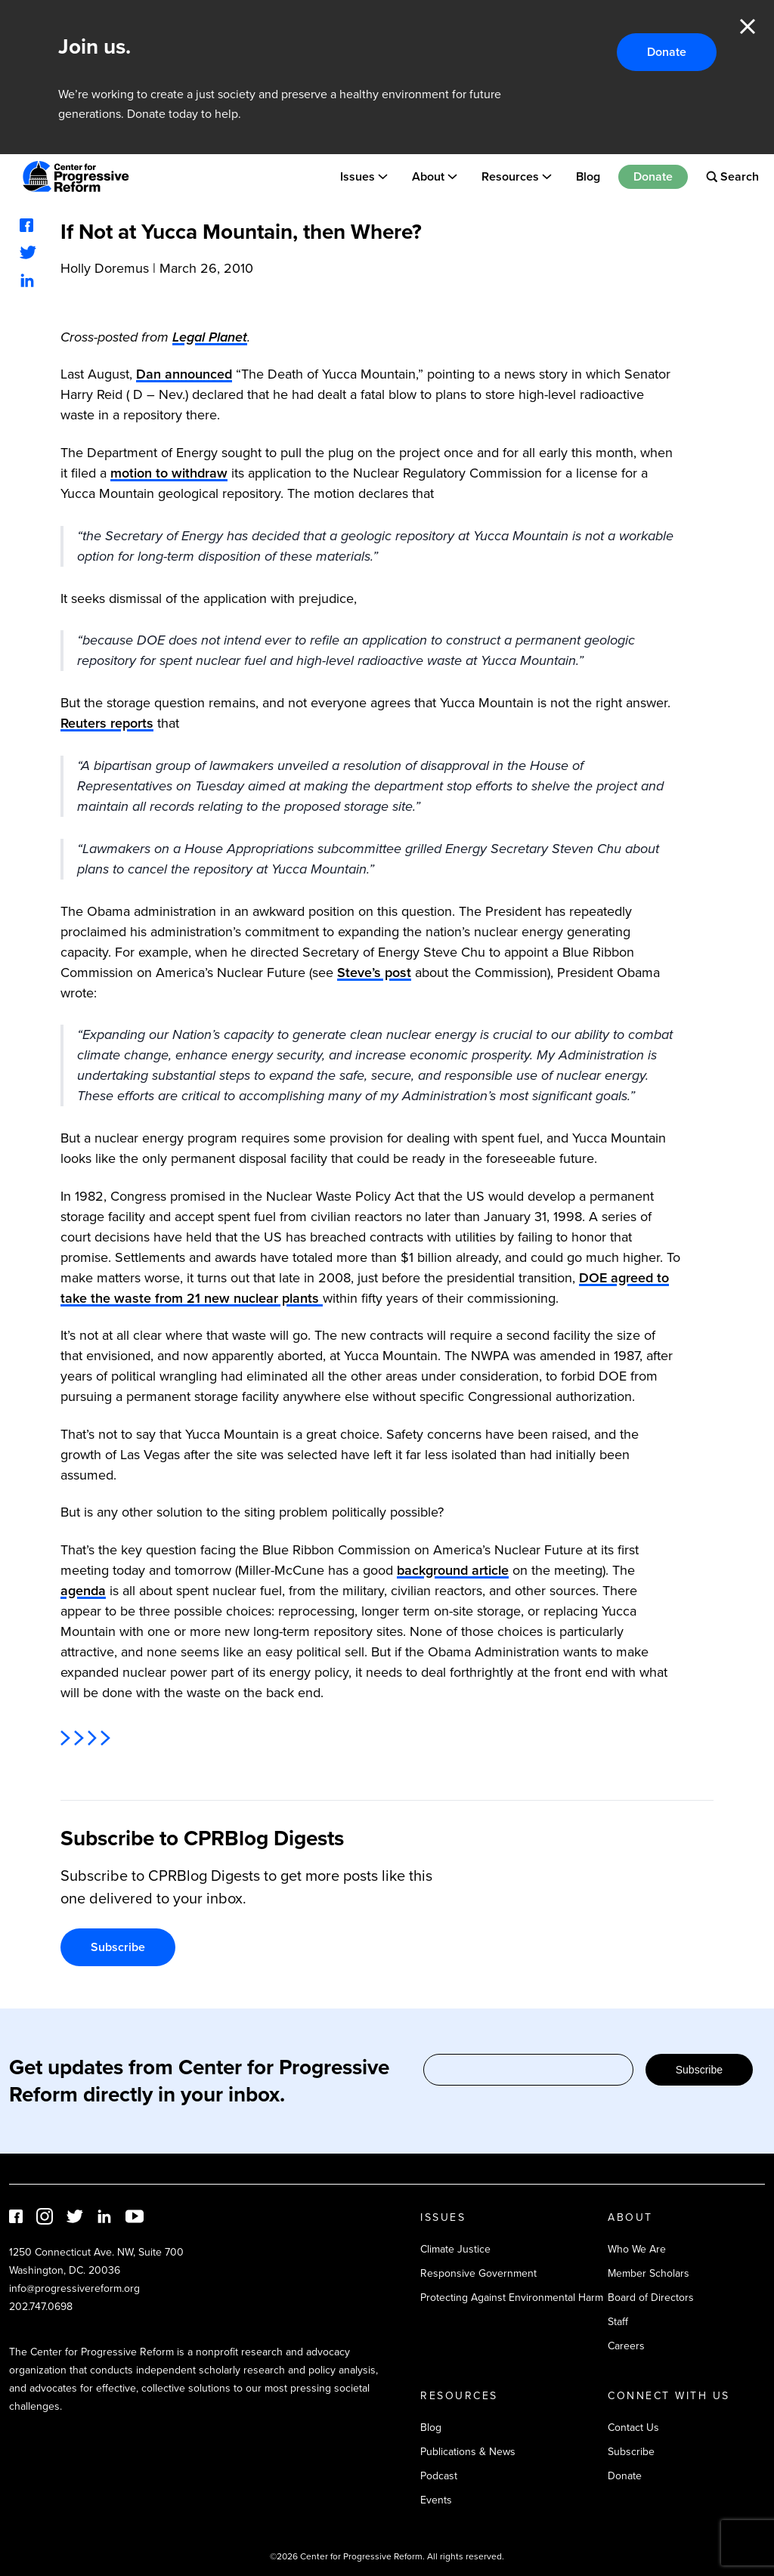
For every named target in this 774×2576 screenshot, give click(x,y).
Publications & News (467, 2452)
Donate (666, 51)
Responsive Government (478, 2273)
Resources (510, 176)
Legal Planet (209, 337)
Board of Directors (651, 2297)
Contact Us (633, 2427)
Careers (626, 2346)
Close (747, 26)
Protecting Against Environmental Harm (511, 2297)
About (428, 176)
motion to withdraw (169, 473)
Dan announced (184, 374)
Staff (618, 2322)
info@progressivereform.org (74, 2288)
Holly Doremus (104, 268)
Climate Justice (455, 2249)
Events (436, 2500)
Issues (357, 176)
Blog (588, 176)
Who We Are (637, 2249)
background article (453, 1570)
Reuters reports (106, 723)
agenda (83, 1590)
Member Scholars (648, 2273)
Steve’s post (374, 972)
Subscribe (118, 1947)
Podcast (438, 2476)
